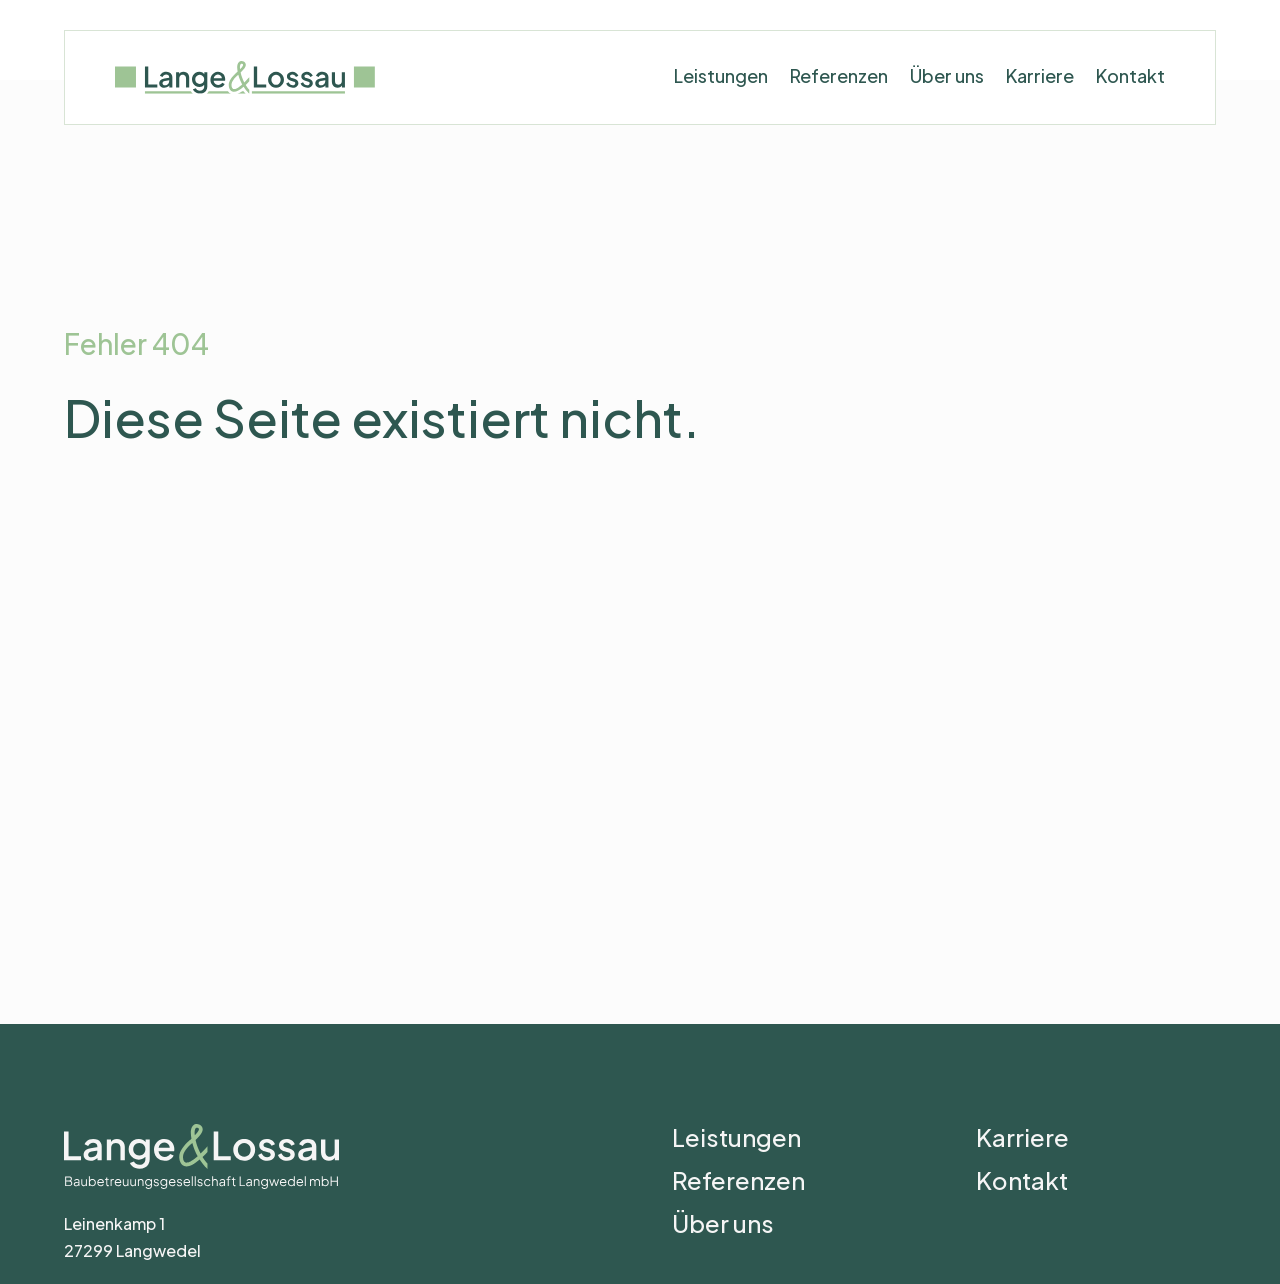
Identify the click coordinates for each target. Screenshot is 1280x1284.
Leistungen (721, 81)
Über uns (947, 81)
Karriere (1040, 81)
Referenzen (839, 81)
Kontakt (1130, 81)
